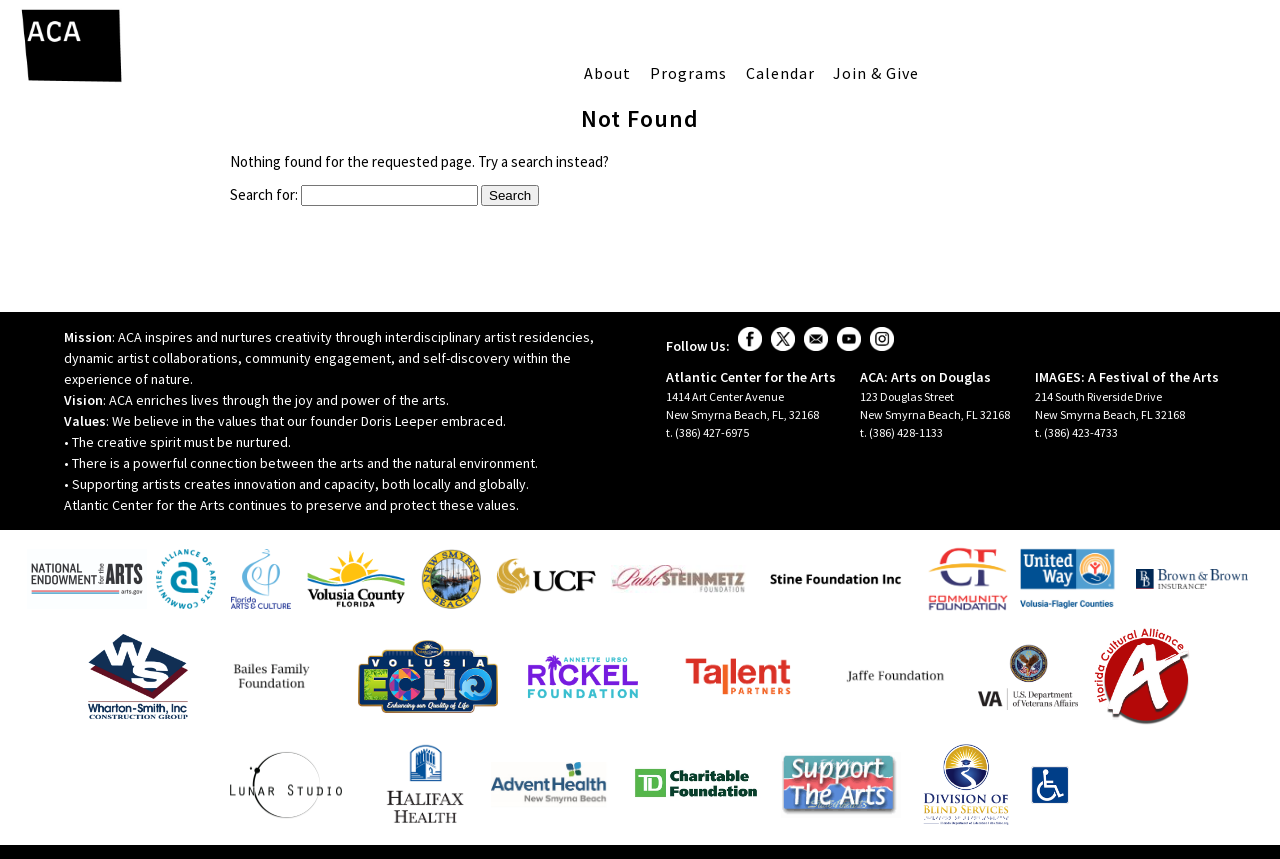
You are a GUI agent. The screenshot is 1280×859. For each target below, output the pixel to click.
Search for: (264, 194)
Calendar (780, 73)
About (607, 73)
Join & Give (876, 73)
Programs (688, 73)
